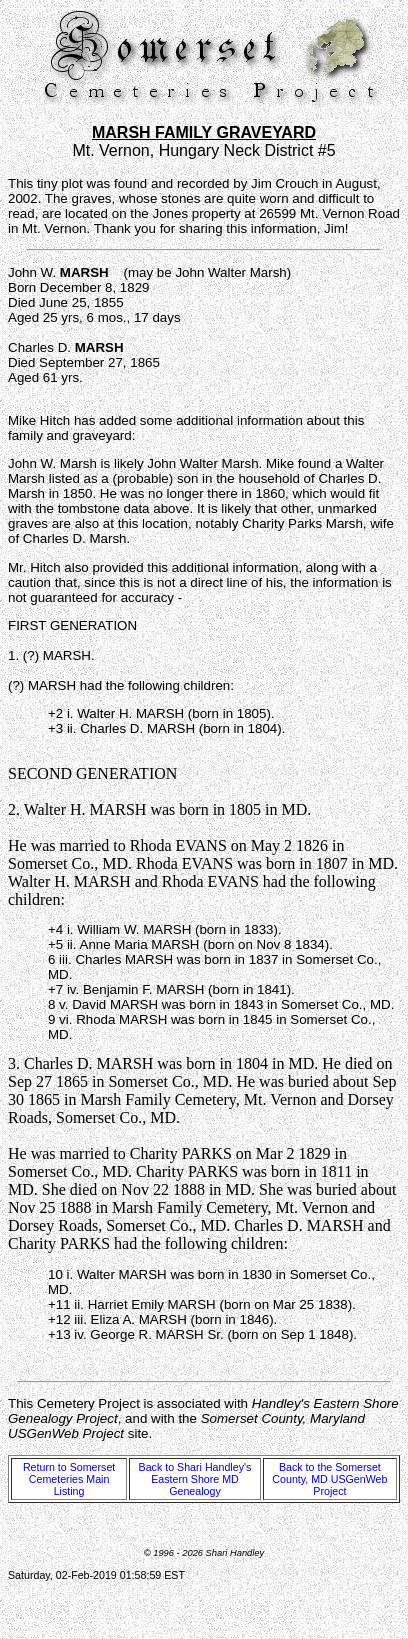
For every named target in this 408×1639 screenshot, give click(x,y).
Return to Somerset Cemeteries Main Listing (69, 1479)
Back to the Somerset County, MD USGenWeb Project (329, 1479)
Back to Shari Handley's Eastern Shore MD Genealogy (195, 1479)
